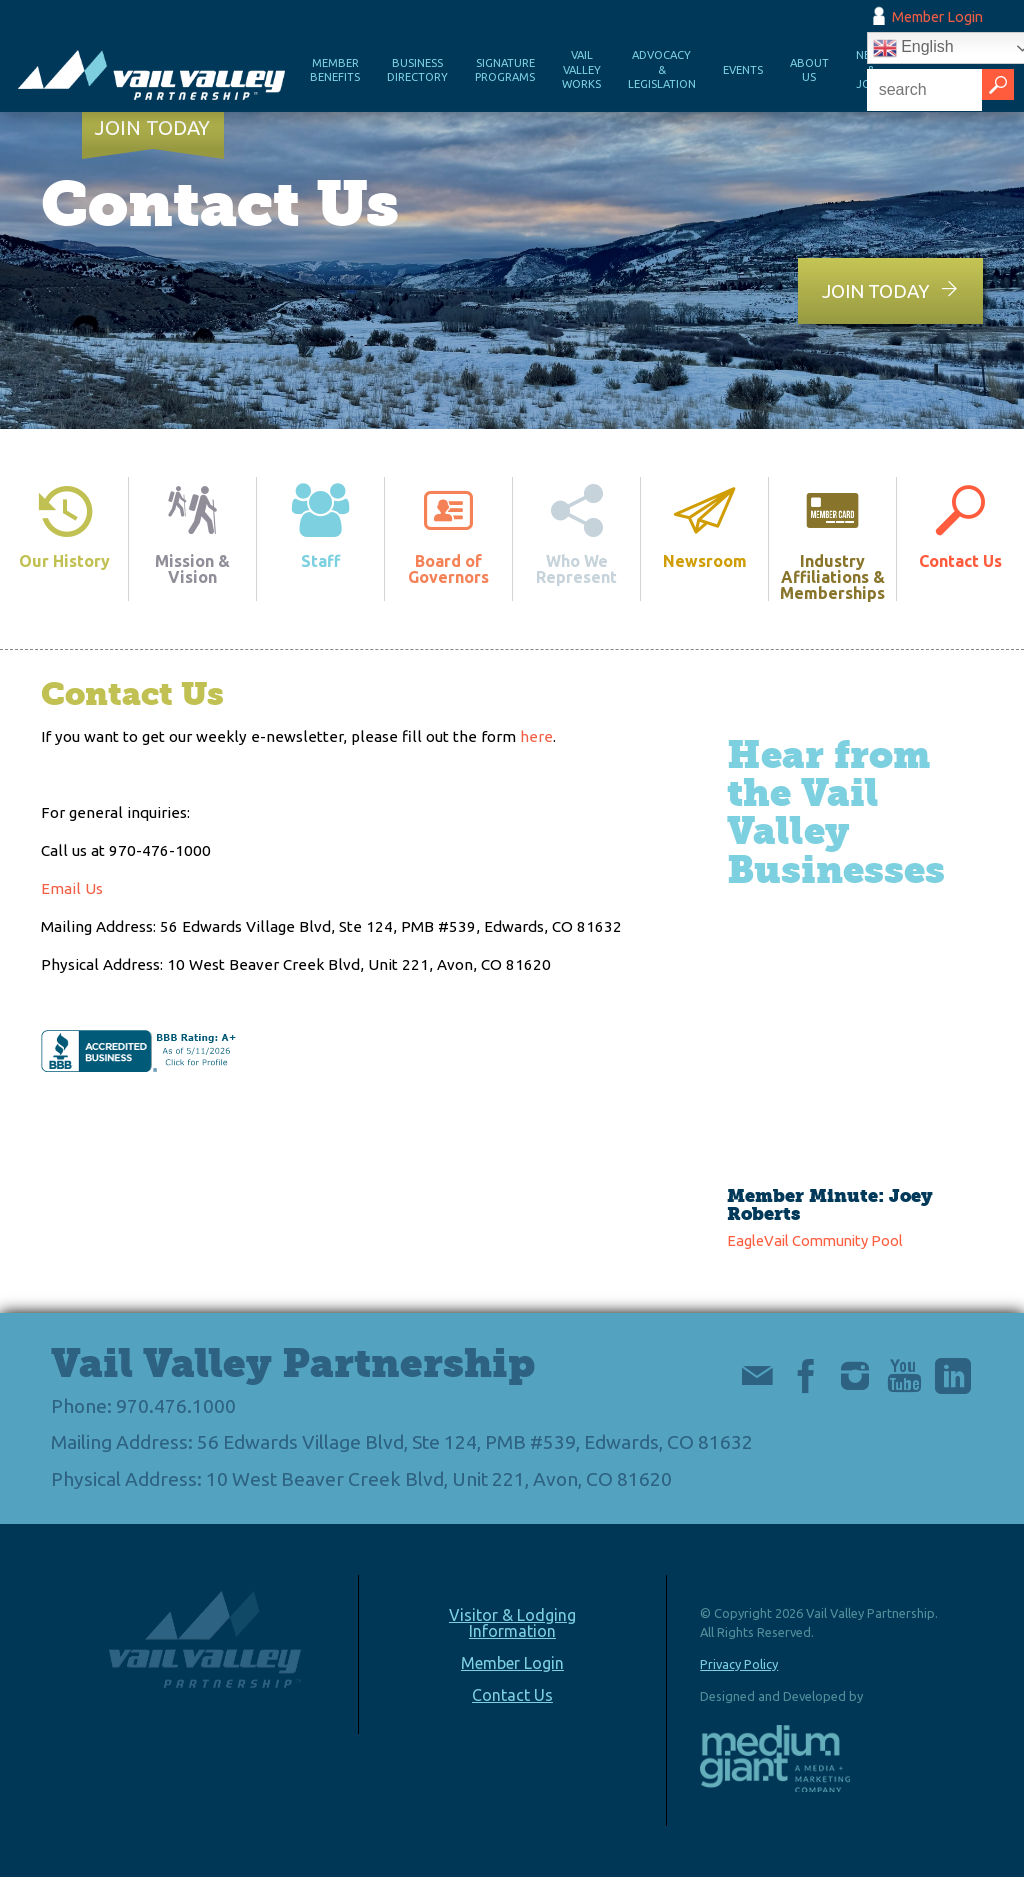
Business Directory (417, 70)
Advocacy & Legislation (662, 69)
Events (743, 70)
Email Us (72, 888)
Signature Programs (505, 70)
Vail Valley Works (581, 69)
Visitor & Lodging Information (512, 1623)
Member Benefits (335, 70)
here (536, 736)
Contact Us (512, 1695)
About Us (809, 70)
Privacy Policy (739, 1664)
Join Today (152, 128)
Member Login (937, 17)
